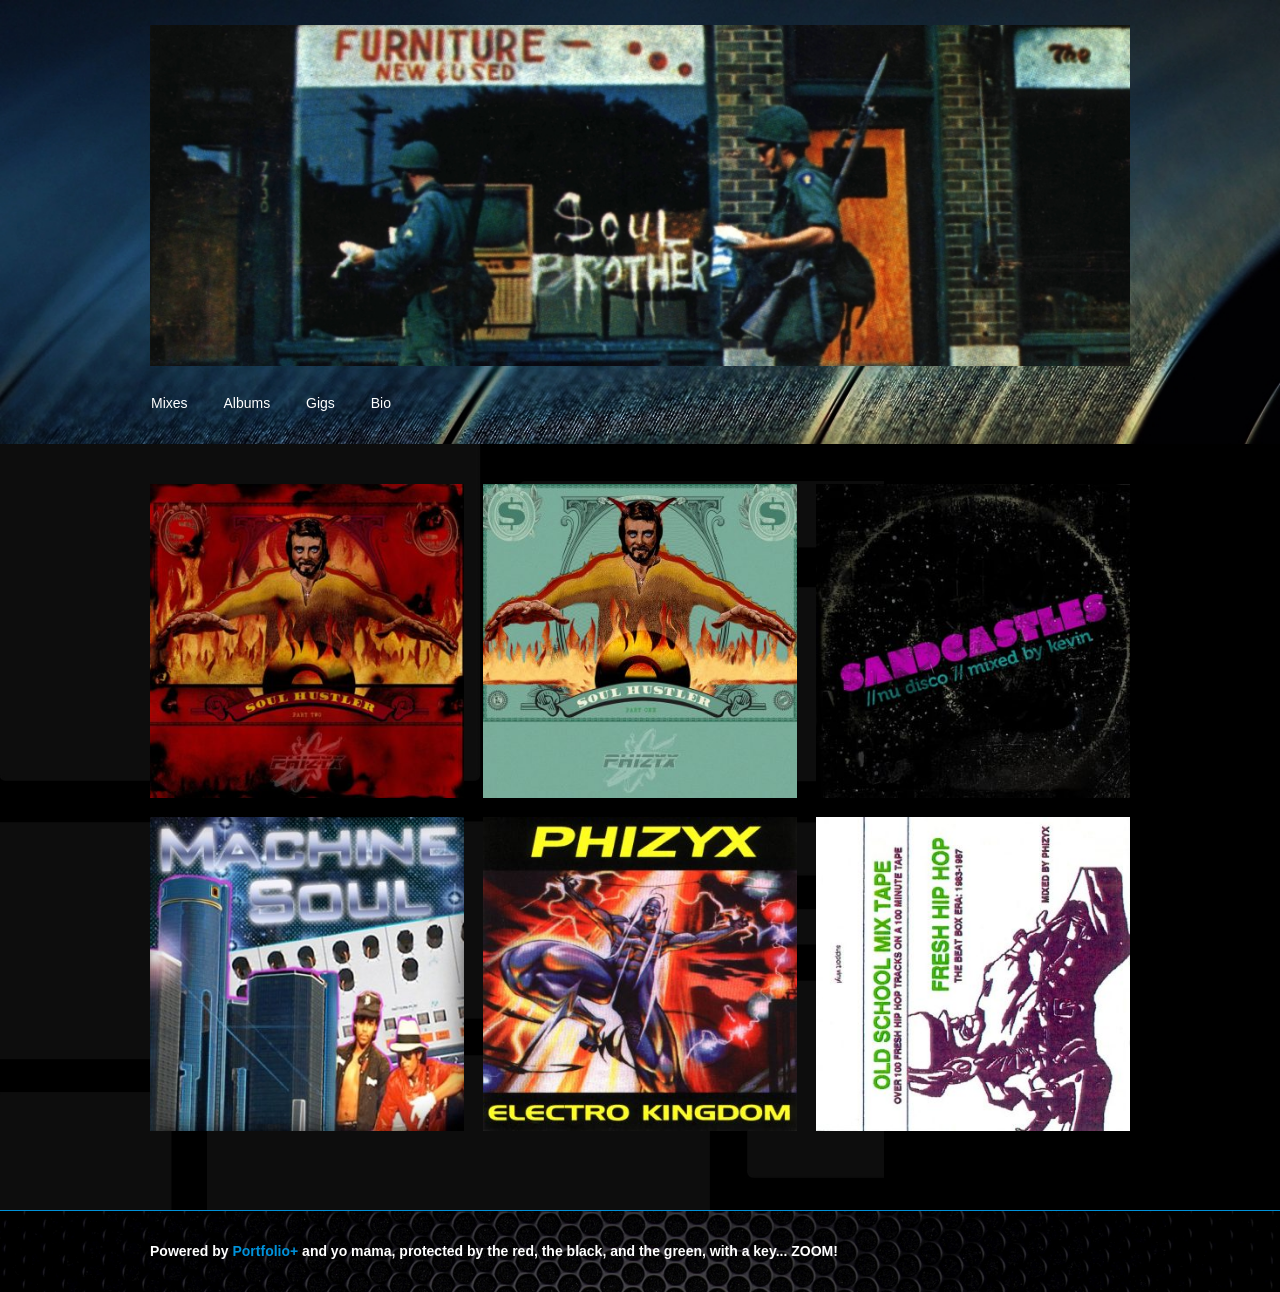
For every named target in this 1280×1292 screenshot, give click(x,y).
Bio (381, 403)
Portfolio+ (265, 1251)
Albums (246, 403)
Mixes (169, 403)
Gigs (320, 403)
